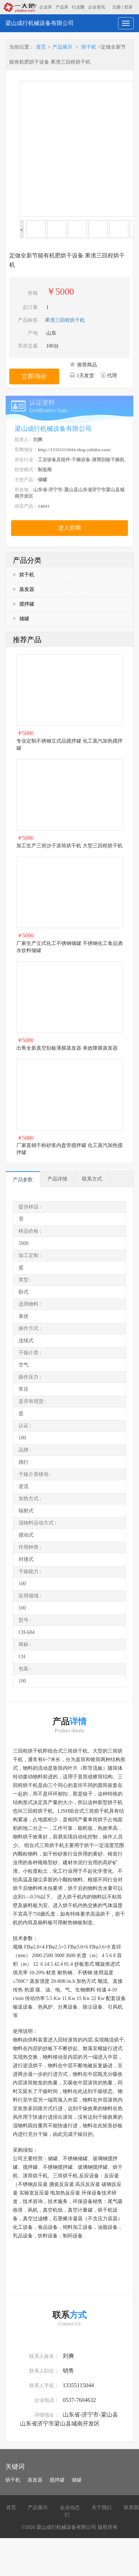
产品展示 (62, 47)
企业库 (45, 7)
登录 (128, 7)
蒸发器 (23, 589)
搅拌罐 (23, 604)
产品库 (62, 7)
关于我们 (102, 2507)
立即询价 (34, 376)
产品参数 (23, 1179)
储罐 (21, 618)
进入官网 (69, 528)
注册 (116, 7)
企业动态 (70, 2507)
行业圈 (78, 7)
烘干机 (88, 47)
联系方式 (92, 1179)
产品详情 (57, 1179)
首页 (41, 47)
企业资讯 (96, 7)
